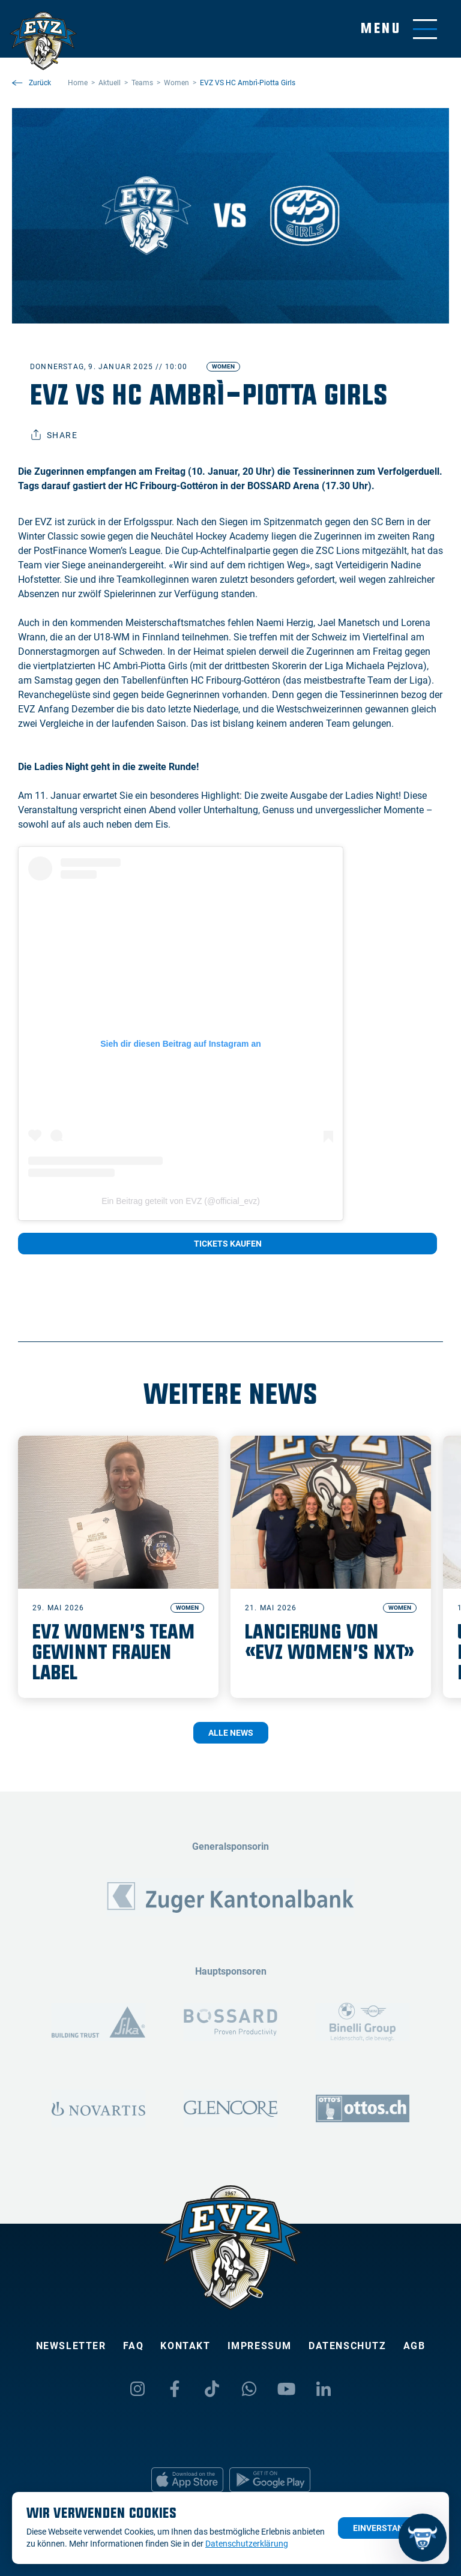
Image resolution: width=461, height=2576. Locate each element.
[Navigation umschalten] (399, 29)
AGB (414, 2346)
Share (53, 435)
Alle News (230, 1733)
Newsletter (71, 2346)
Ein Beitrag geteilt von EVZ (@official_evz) (180, 1201)
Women (223, 366)
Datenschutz (348, 2346)
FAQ (133, 2346)
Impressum (259, 2346)
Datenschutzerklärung (246, 2543)
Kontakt (185, 2346)
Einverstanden (386, 2528)
